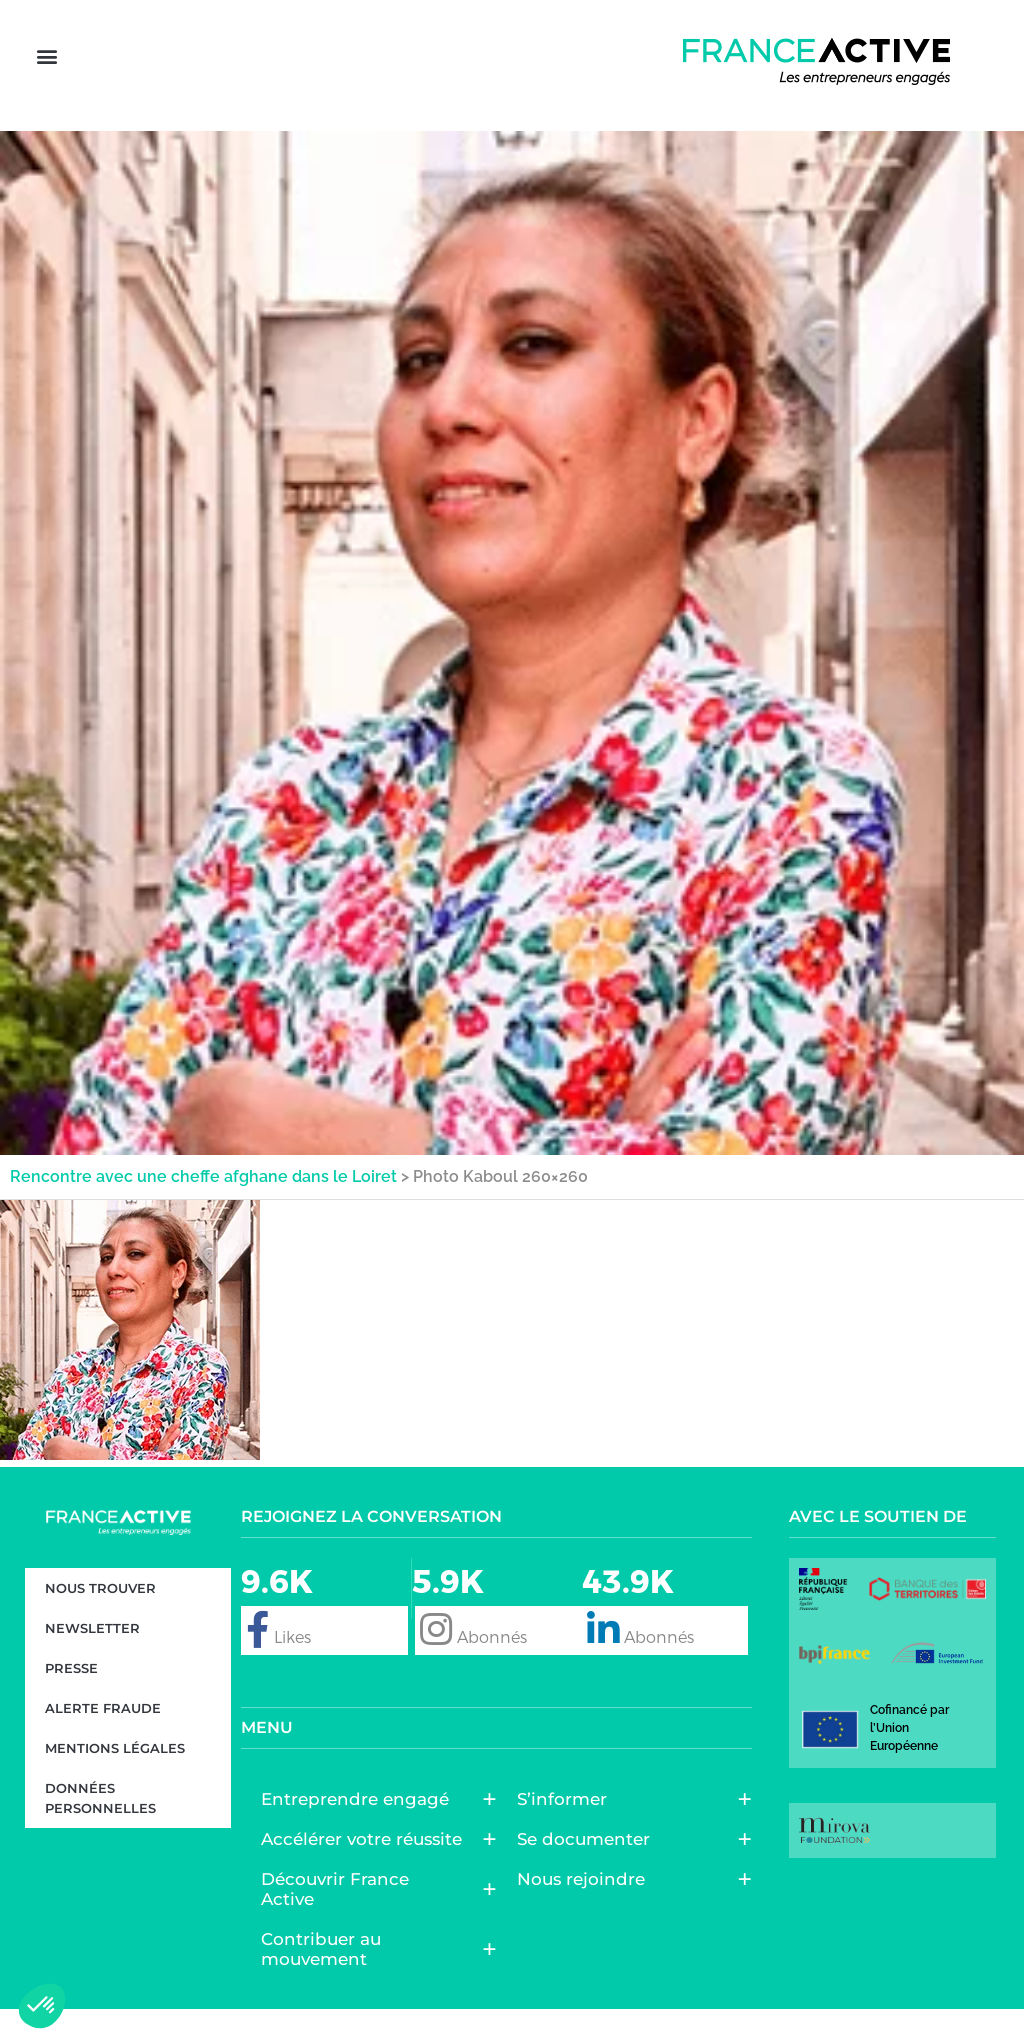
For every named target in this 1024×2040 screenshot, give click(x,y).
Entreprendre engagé (360, 1830)
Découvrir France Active (368, 1920)
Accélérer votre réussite (366, 1870)
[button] (46, 81)
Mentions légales (115, 1779)
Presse (71, 1699)
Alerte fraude (103, 1739)
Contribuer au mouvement (368, 1980)
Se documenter (588, 1870)
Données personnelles (100, 1829)
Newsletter (92, 1659)
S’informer (567, 1830)
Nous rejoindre (586, 1910)
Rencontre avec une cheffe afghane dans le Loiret (203, 1207)
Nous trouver (100, 1619)
